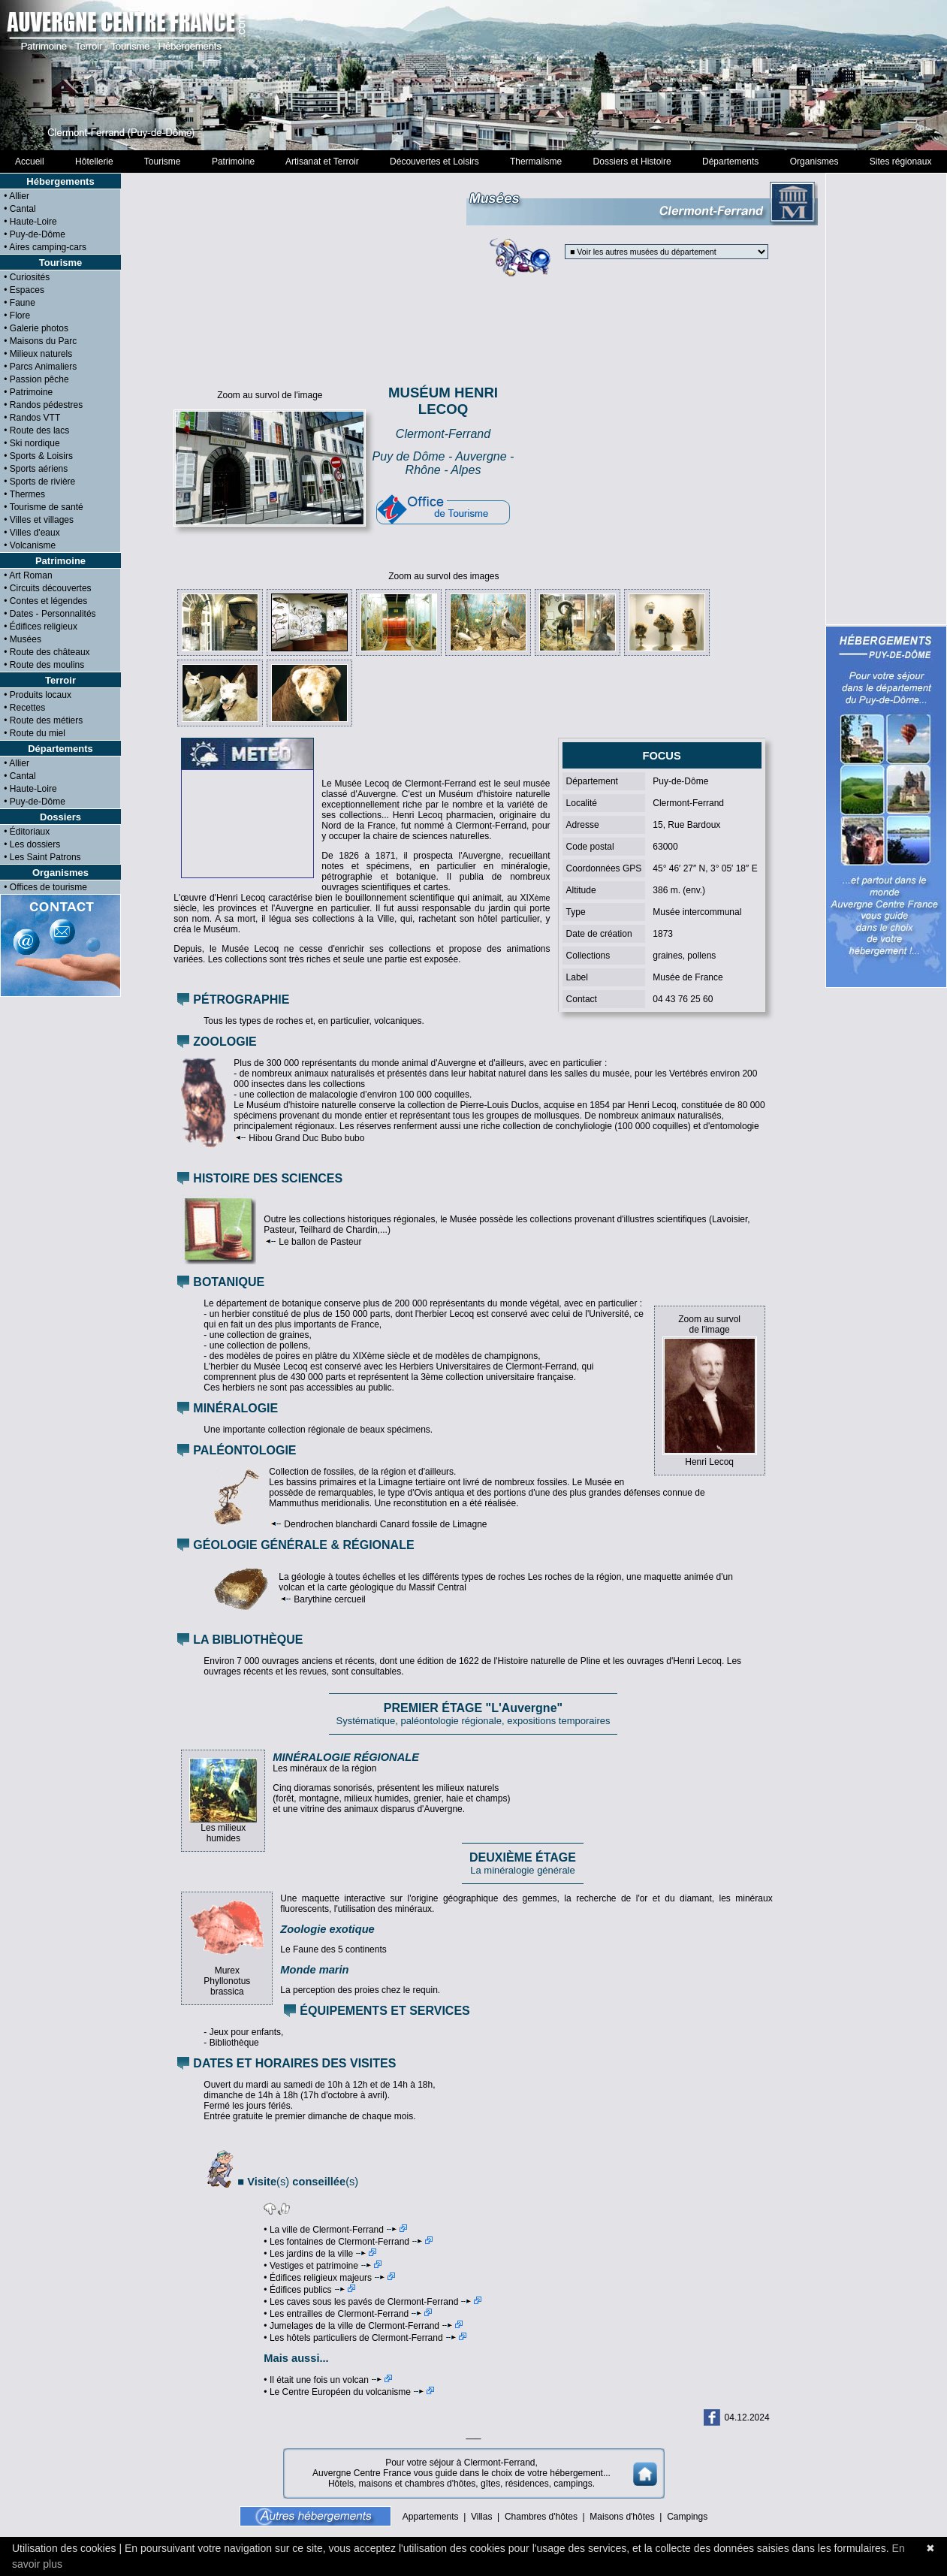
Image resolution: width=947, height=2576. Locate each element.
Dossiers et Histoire (632, 161)
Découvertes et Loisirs (434, 161)
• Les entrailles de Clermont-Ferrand (348, 2314)
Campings (687, 2516)
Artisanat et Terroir (322, 161)
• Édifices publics (309, 2290)
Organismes (814, 161)
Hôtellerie (93, 161)
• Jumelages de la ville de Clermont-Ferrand (363, 2326)
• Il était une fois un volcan (328, 2380)
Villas (481, 2516)
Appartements (431, 2516)
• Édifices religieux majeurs (329, 2277)
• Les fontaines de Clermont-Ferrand (348, 2241)
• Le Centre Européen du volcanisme (349, 2392)
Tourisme (162, 161)
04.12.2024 (747, 2417)
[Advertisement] (646, 458)
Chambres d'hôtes (541, 2516)
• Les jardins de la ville (320, 2253)
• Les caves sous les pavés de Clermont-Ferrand (372, 2302)
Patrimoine (233, 161)
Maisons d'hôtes (622, 2516)
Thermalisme (535, 161)
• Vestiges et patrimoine (323, 2265)
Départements (730, 161)
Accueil (29, 161)
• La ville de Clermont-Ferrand (335, 2229)
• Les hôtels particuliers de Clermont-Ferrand (365, 2338)
